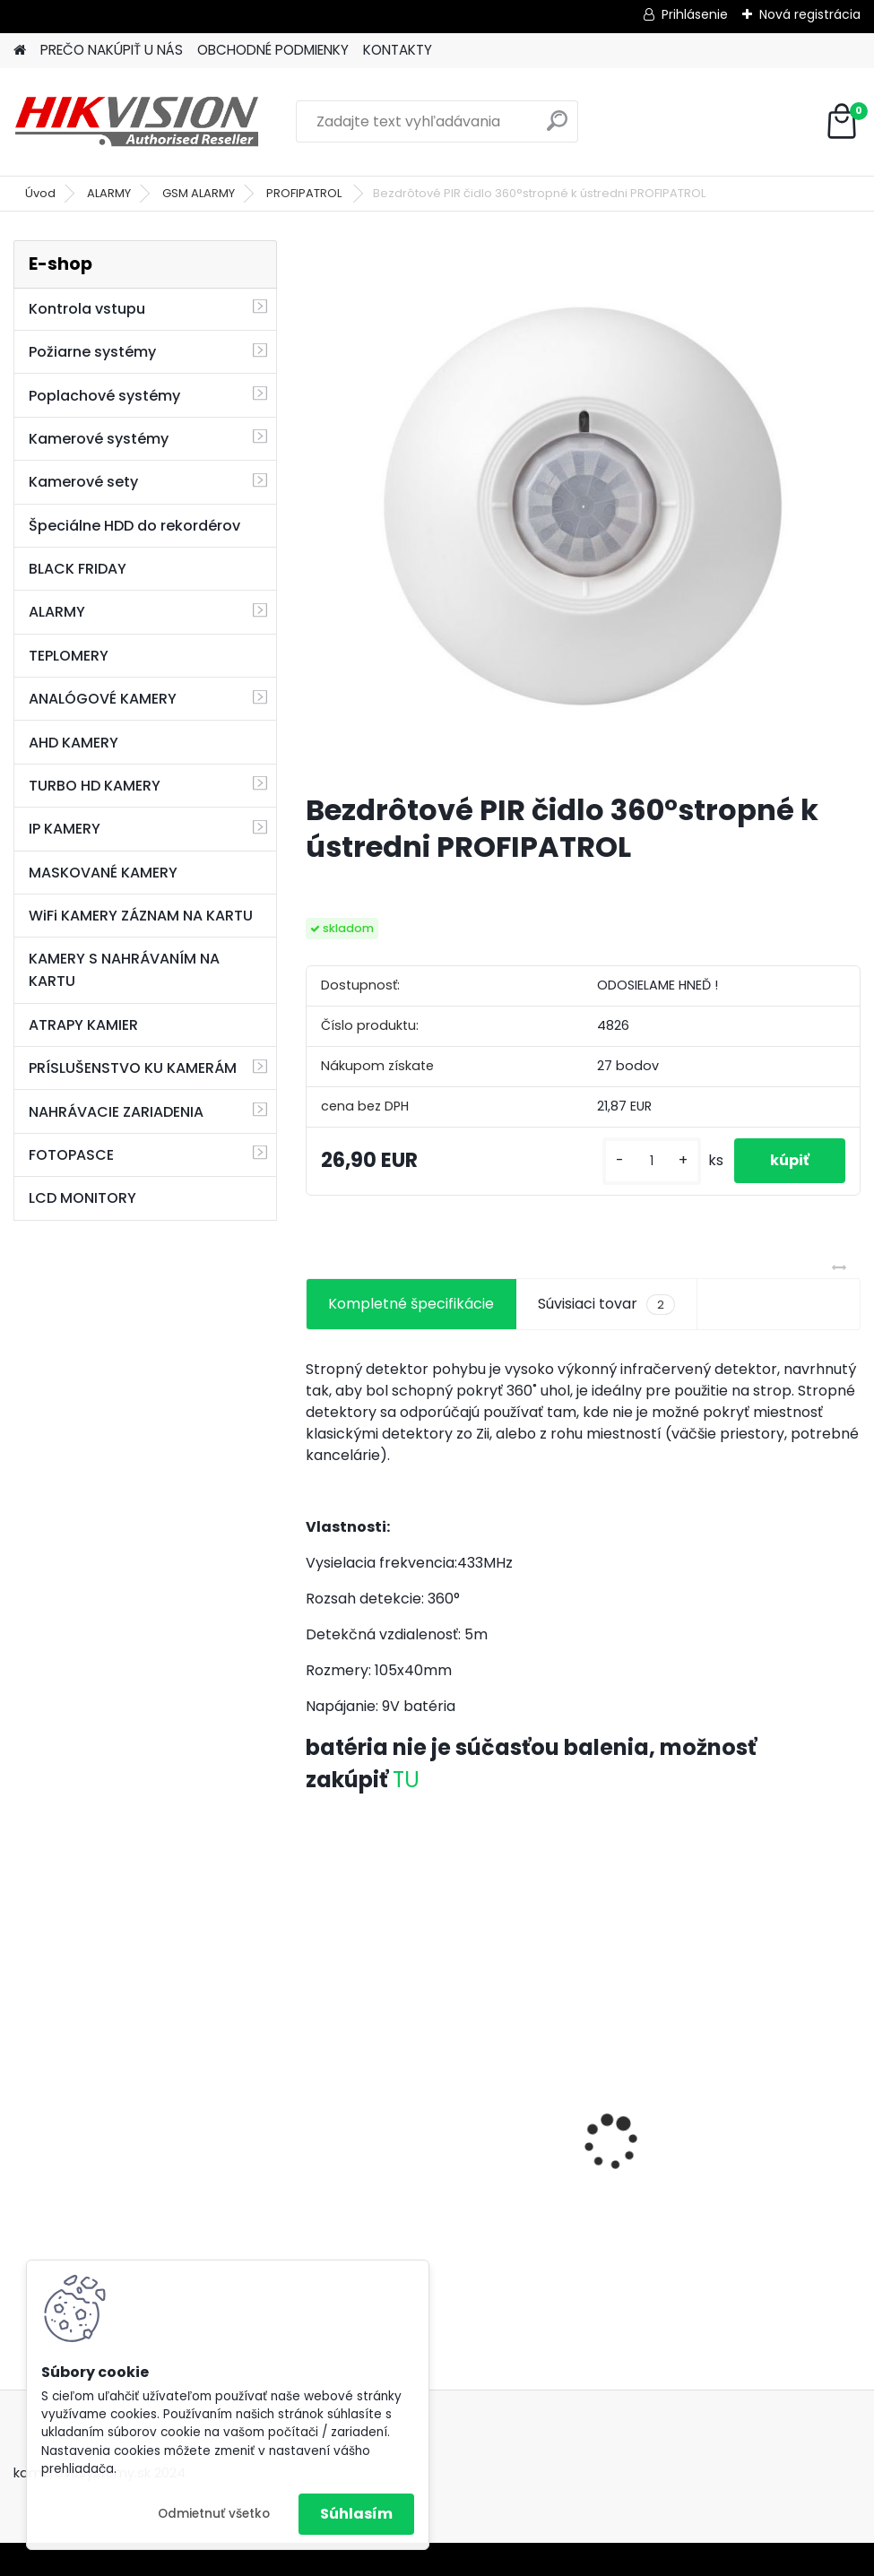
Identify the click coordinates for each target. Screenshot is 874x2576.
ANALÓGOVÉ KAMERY (103, 698)
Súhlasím (356, 2513)
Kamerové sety (83, 481)
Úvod (40, 193)
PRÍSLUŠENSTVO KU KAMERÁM (133, 1068)
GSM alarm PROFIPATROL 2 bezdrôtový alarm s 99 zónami (387, 2136)
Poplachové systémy (104, 395)
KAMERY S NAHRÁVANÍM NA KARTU (124, 969)
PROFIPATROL (305, 193)
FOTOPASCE (71, 1155)
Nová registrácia (810, 14)
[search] (557, 127)
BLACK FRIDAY (77, 568)
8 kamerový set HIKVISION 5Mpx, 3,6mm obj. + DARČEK (581, 2103)
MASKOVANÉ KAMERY (103, 872)
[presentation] (315, 2111)
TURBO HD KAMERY (94, 785)
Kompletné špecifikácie (411, 1303)
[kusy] (651, 1161)
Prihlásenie (695, 14)
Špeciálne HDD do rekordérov (134, 525)
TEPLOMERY (68, 655)
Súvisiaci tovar (606, 1304)
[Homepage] (19, 50)
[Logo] (136, 122)
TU (406, 1779)
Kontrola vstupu (87, 308)
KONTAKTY (397, 49)
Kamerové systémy (99, 438)
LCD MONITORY (82, 1198)
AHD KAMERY (73, 742)
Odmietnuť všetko (214, 2513)
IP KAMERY (64, 828)
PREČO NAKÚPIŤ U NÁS (111, 49)
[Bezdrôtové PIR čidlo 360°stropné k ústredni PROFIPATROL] (583, 509)
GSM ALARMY (198, 193)
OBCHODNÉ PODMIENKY (273, 49)
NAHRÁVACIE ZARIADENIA (116, 1112)
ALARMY (109, 193)
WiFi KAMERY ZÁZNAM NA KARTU (141, 915)
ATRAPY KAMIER (83, 1025)
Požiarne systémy (92, 351)
